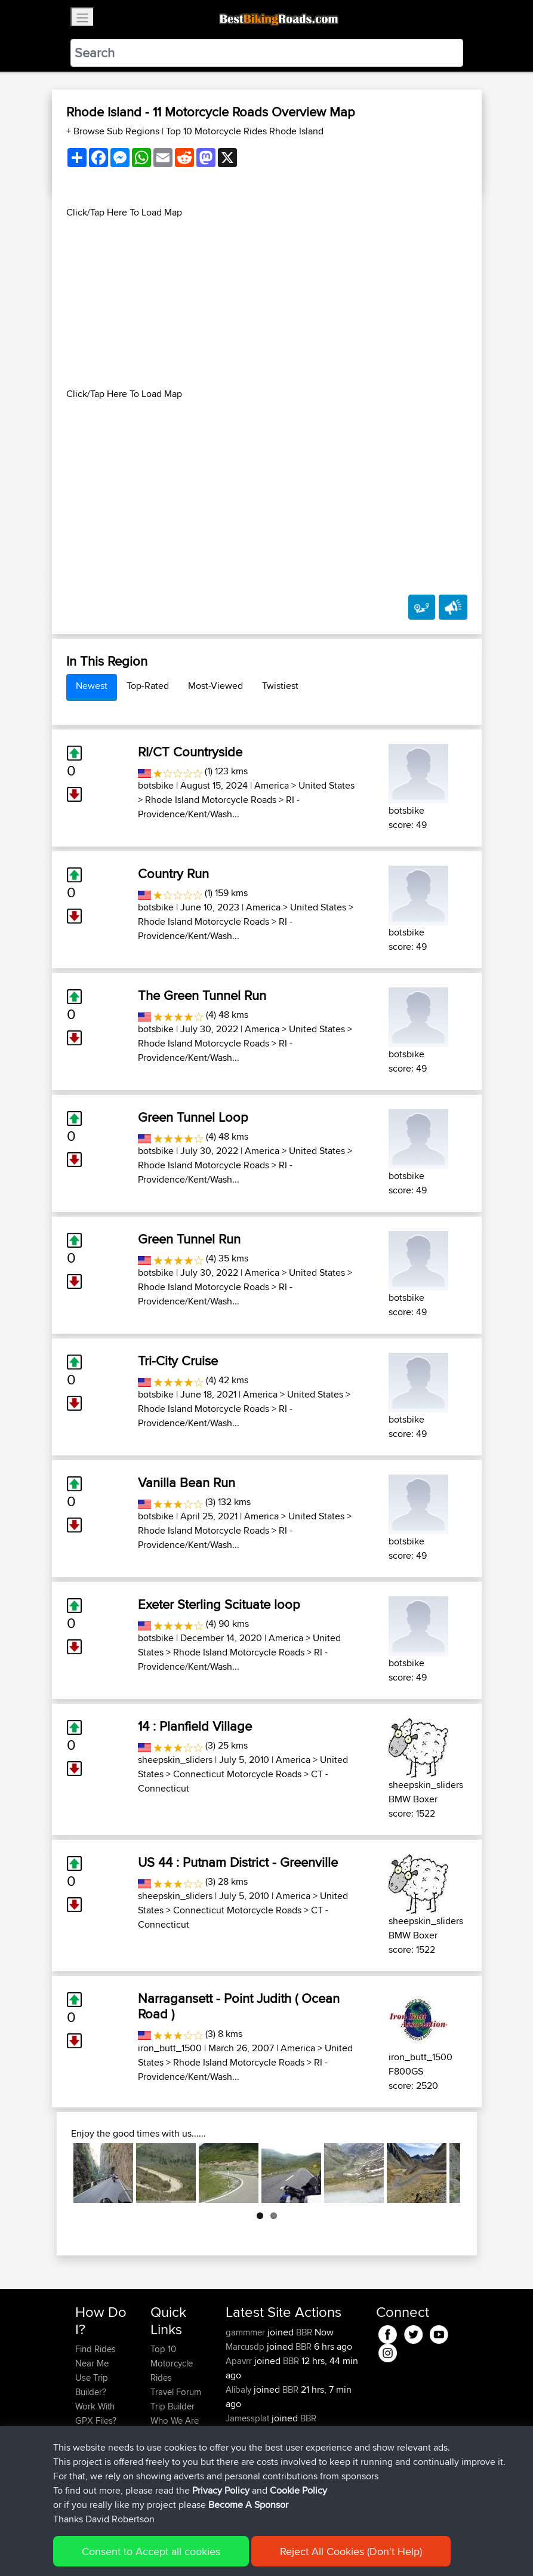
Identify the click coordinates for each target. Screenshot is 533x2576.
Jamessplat (249, 2418)
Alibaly (240, 2389)
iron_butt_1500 (170, 2048)
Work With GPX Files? (95, 2413)
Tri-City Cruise (178, 1360)
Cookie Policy (294, 2549)
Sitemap (186, 2549)
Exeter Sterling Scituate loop (219, 1604)
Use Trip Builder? (91, 2384)
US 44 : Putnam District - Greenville (238, 1862)
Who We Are (174, 2420)
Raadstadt (331, 2446)
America (271, 785)
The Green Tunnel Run (202, 995)
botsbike (156, 785)
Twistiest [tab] (280, 686)
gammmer (246, 2332)
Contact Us (171, 2435)
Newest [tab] (91, 686)
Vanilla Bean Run (186, 1482)
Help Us (166, 2449)
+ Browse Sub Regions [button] (114, 131)
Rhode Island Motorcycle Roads (210, 800)
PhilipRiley (246, 2446)
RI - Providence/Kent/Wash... (219, 807)
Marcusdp (246, 2346)
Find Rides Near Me (95, 2356)
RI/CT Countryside (190, 751)
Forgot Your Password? (98, 2442)
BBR (304, 2332)
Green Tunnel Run (189, 1238)
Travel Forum (175, 2392)
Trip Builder (172, 2406)
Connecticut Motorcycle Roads (237, 1774)
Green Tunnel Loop (193, 1117)
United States (326, 785)
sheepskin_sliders (175, 1759)
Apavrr (240, 2361)
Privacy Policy (235, 2549)
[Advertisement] (266, 303)
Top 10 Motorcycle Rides (171, 2363)
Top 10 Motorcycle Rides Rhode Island (245, 131)
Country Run (173, 873)
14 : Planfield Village (195, 1725)
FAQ (83, 2492)
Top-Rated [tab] (148, 686)
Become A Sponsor (95, 2470)
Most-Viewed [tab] (215, 686)
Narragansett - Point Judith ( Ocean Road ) (239, 2006)
